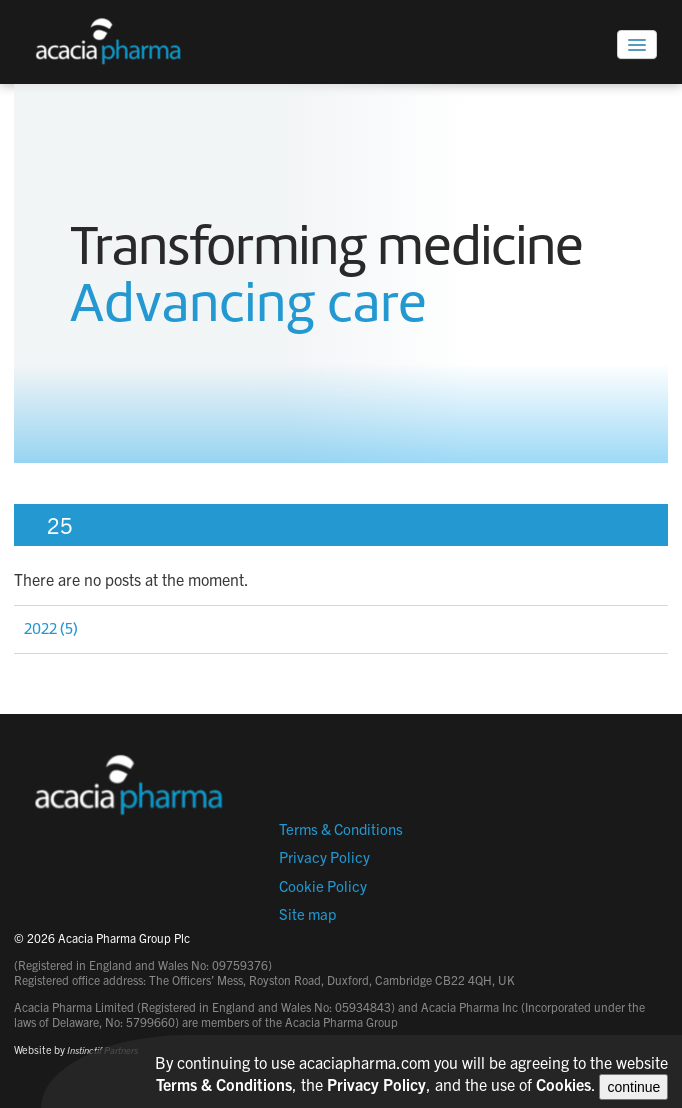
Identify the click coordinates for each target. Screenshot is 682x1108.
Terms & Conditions (341, 828)
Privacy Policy (324, 856)
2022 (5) (51, 629)
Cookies (563, 1084)
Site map (307, 913)
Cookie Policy (323, 885)
